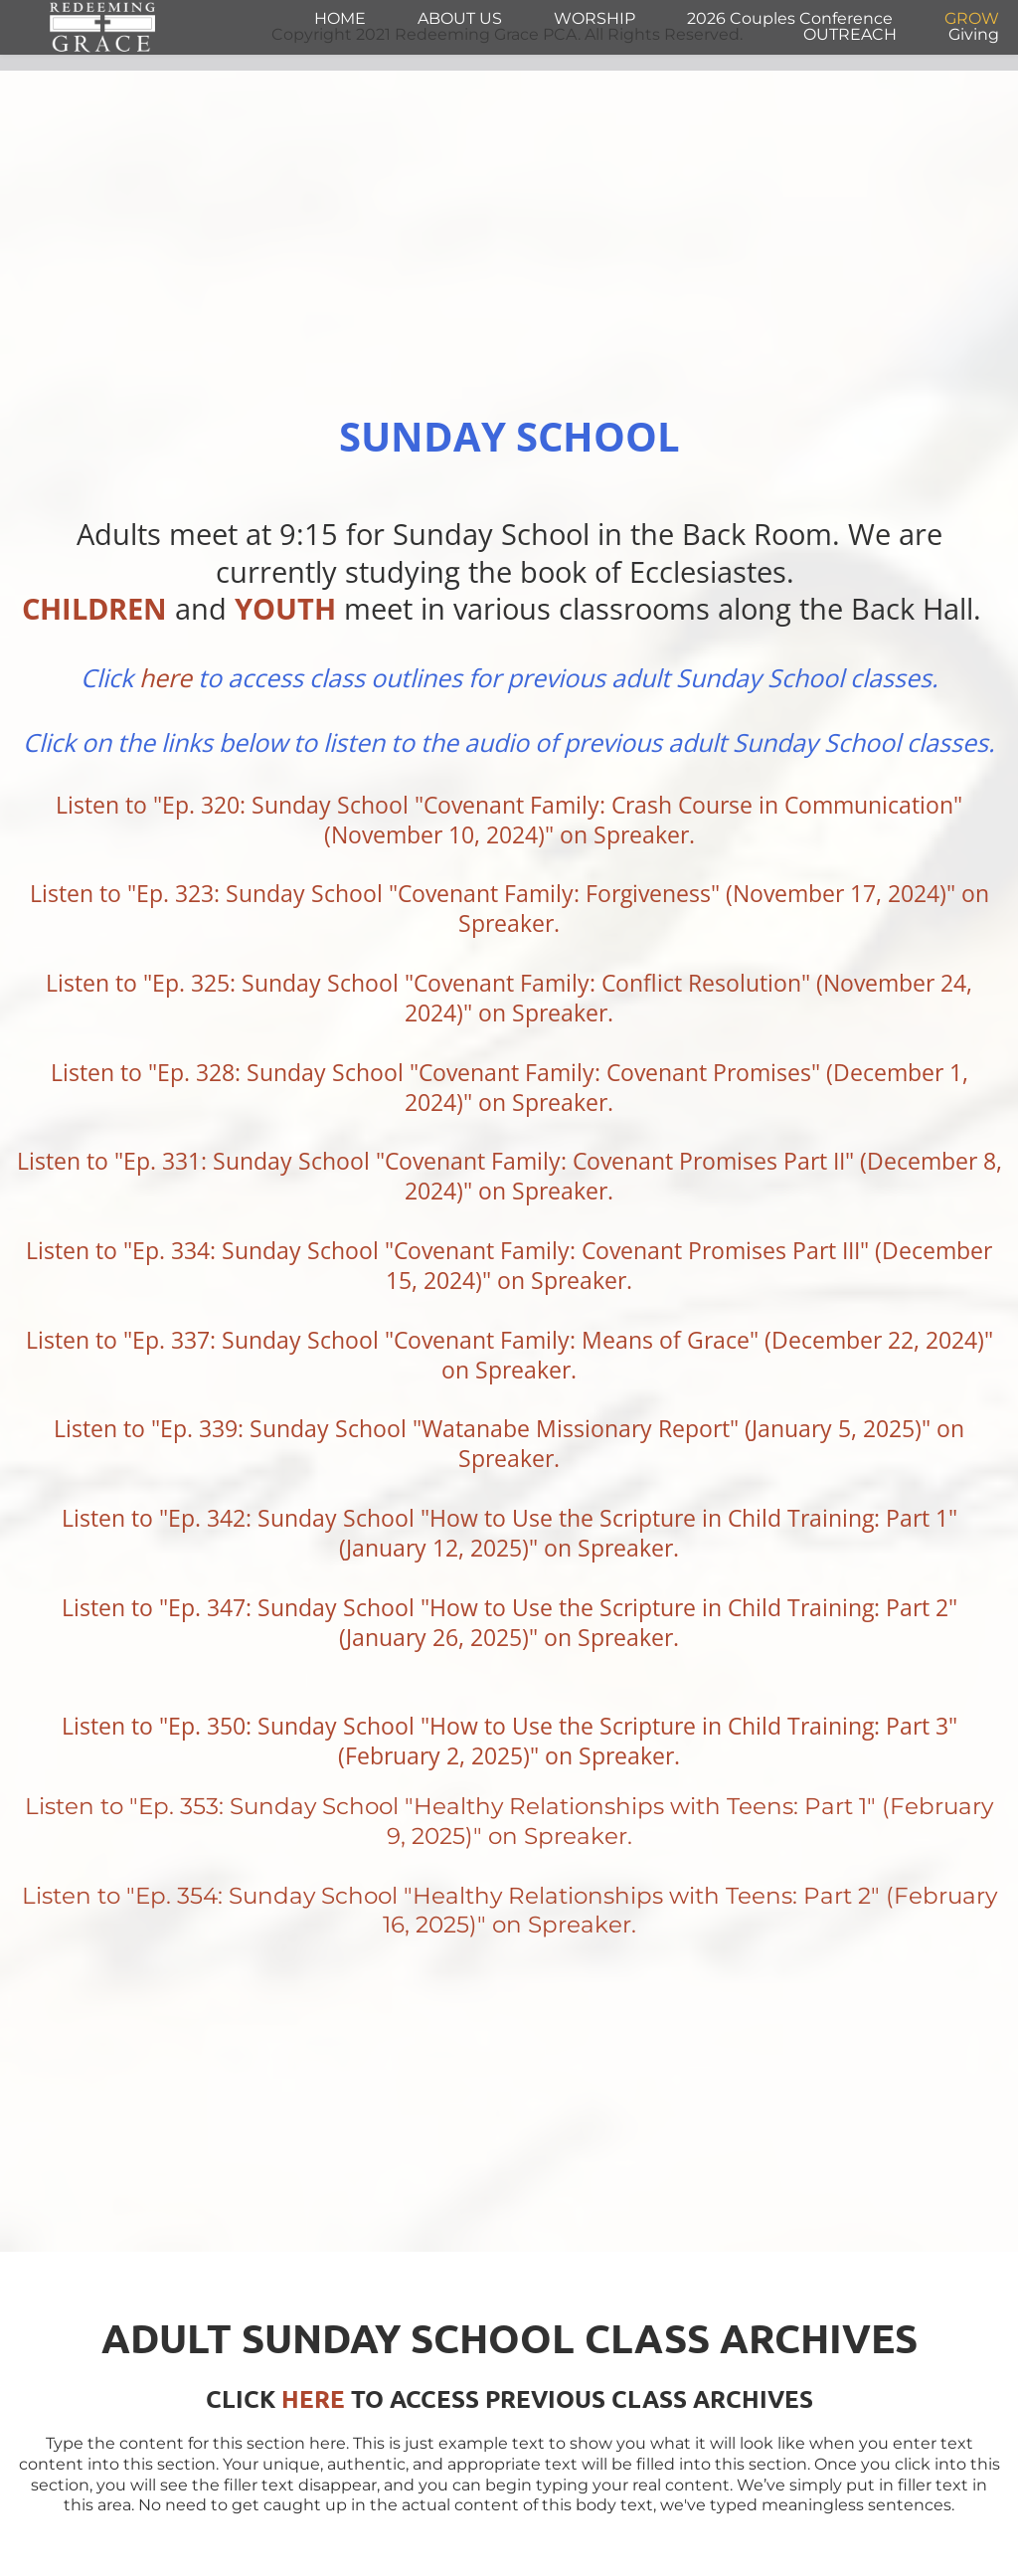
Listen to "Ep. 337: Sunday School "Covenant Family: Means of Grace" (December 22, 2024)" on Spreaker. (512, 1354)
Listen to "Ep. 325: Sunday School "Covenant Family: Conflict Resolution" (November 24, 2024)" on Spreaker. (512, 997)
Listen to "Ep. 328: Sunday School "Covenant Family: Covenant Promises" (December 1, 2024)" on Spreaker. (512, 1087)
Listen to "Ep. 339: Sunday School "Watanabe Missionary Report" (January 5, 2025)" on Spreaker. (512, 1443)
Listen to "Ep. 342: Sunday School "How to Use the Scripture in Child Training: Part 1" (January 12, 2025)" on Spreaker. (512, 1533)
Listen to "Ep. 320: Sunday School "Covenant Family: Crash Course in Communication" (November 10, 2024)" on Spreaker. (512, 819)
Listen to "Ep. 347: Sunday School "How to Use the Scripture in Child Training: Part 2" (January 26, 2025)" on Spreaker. (512, 1622)
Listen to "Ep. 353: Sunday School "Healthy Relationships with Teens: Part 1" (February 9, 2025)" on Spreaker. (512, 1821)
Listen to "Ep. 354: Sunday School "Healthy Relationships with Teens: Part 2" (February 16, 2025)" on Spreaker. (512, 1910)
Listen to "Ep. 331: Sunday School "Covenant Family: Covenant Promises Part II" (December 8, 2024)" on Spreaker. (512, 1175)
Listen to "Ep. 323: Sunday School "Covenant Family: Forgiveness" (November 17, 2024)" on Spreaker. (512, 908)
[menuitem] (340, 19)
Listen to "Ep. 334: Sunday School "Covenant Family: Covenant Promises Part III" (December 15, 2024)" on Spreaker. (512, 1265)
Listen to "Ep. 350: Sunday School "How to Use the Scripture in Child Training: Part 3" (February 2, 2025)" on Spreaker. (512, 1740)
